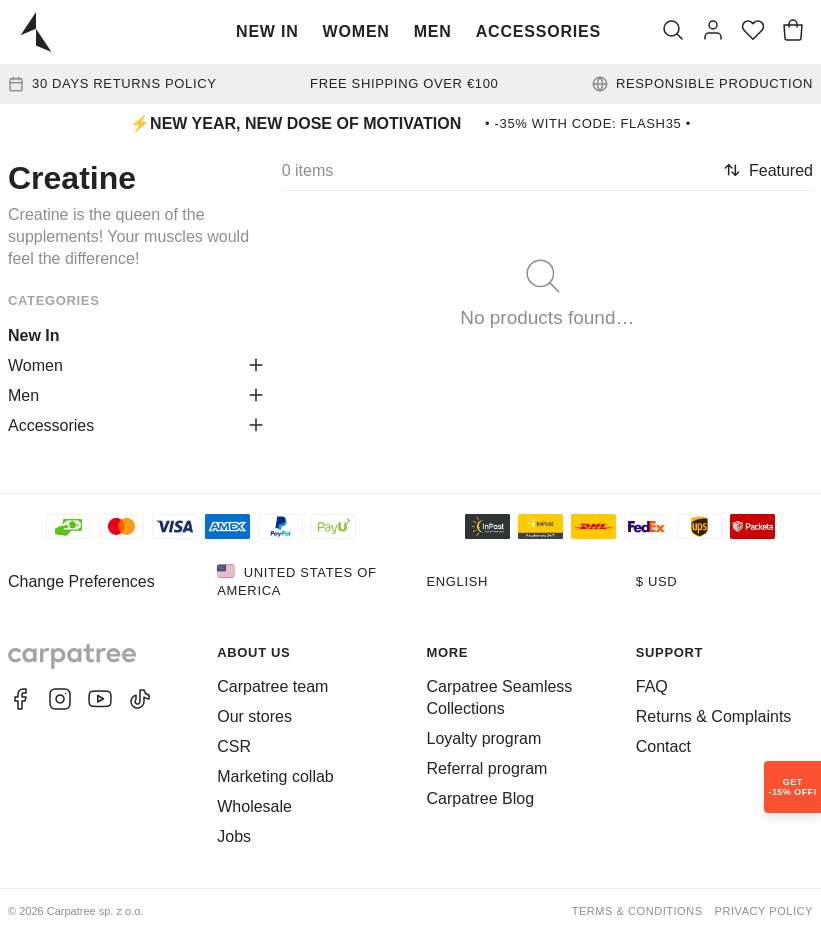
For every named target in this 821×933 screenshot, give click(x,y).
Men (433, 31)
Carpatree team (272, 686)
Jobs (234, 836)
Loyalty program (484, 738)
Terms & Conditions (637, 911)
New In (267, 31)
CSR (234, 746)
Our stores (254, 716)
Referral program (487, 768)
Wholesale (254, 806)
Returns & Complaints (714, 716)
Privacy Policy (764, 911)
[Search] (673, 32)
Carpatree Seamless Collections (500, 697)
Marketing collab (275, 776)
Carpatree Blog (481, 798)
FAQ (652, 686)
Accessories (538, 31)
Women (356, 31)
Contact (663, 746)
